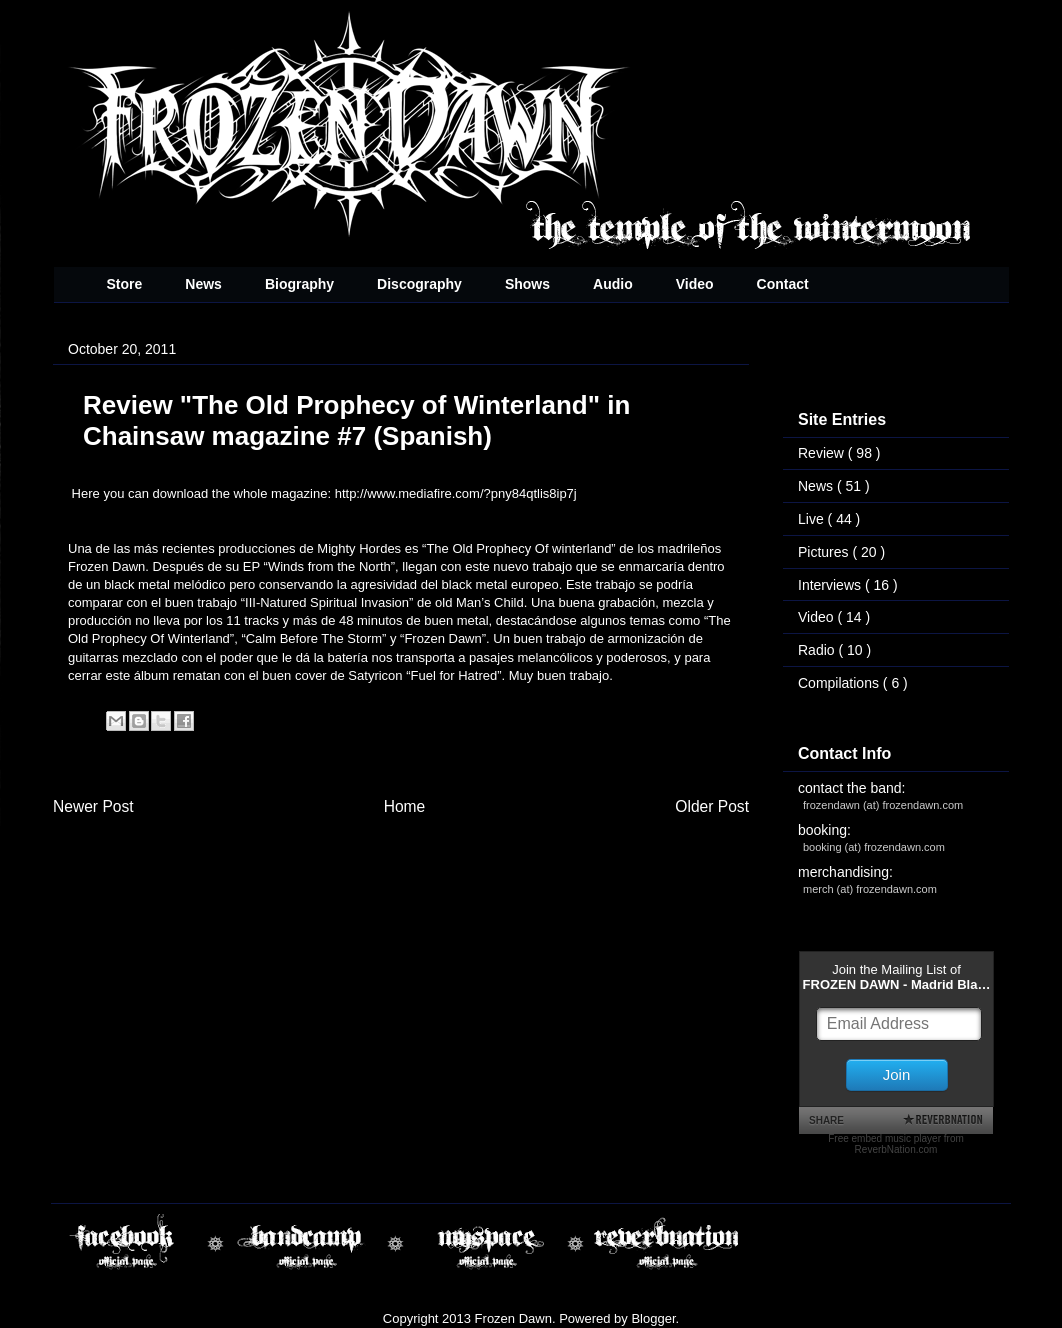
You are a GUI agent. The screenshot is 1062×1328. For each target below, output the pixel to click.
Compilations (840, 683)
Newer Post (93, 806)
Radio (818, 650)
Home (405, 806)
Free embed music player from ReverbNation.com (896, 1144)
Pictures (825, 552)
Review (823, 453)
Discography (419, 284)
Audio (613, 284)
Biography (299, 284)
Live (813, 519)
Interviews (831, 585)
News (203, 284)
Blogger (653, 1318)
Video (695, 284)
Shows (527, 284)
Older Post (712, 806)
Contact (783, 284)
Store (125, 284)
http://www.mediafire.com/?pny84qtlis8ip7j (456, 493)
